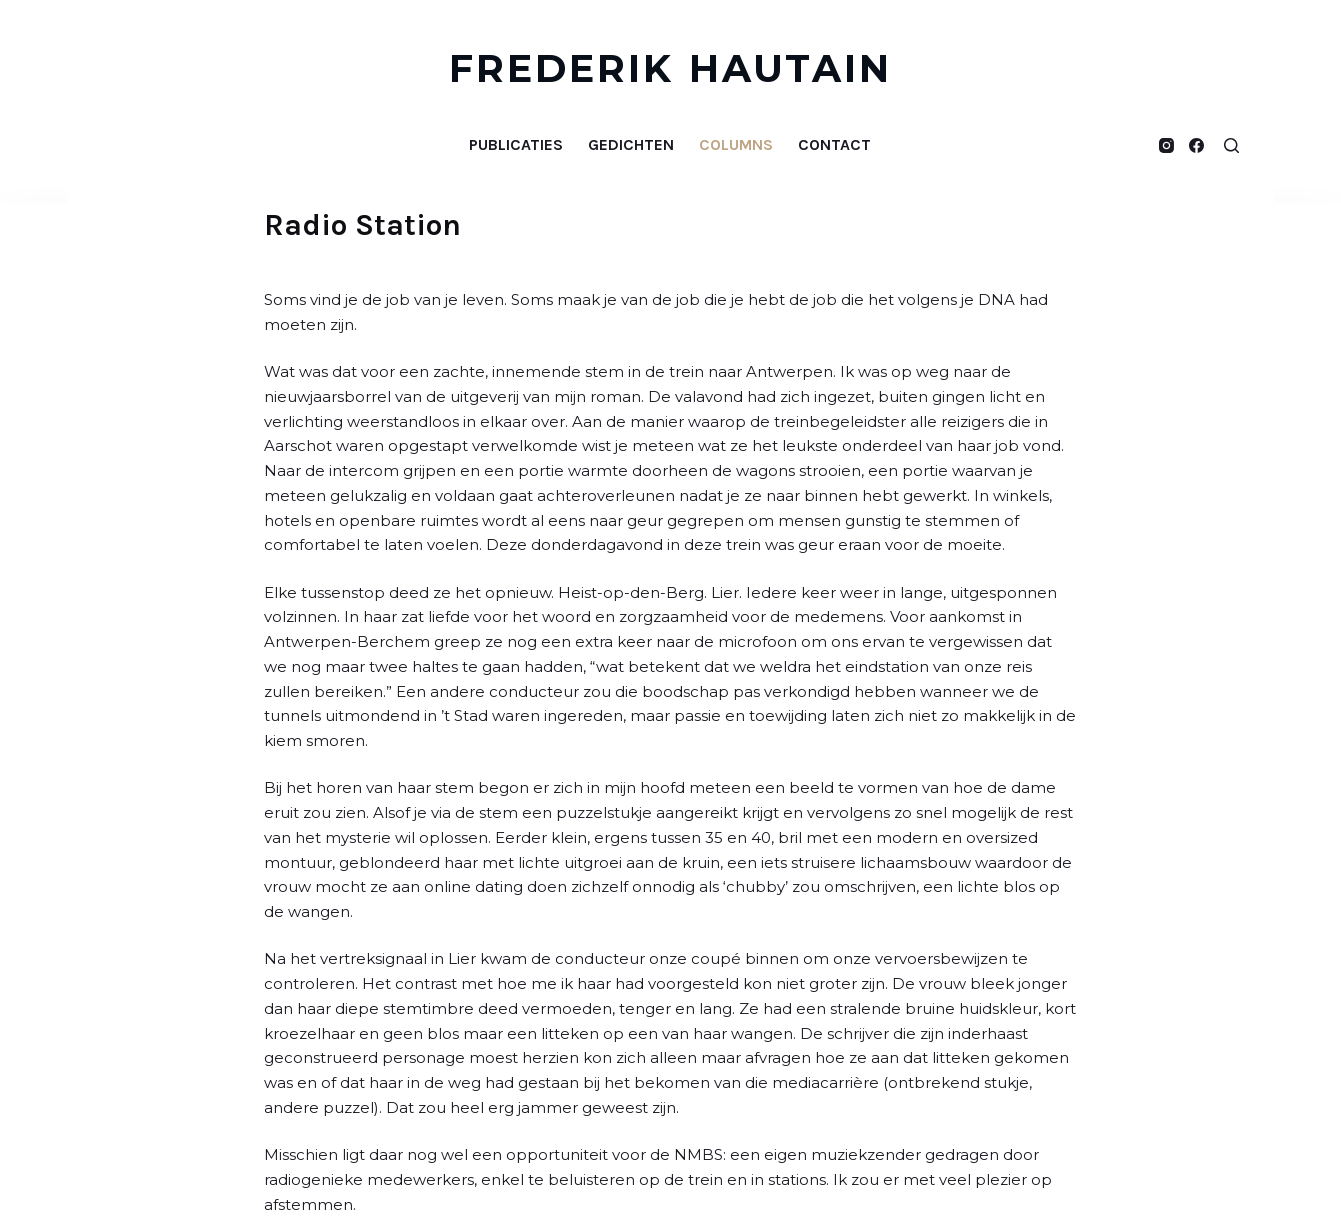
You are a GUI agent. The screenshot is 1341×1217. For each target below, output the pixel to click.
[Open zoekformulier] (1231, 145)
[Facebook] (1196, 145)
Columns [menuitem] (736, 144)
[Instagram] (1166, 145)
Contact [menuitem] (834, 144)
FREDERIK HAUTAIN (670, 68)
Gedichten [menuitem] (631, 144)
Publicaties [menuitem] (516, 144)
